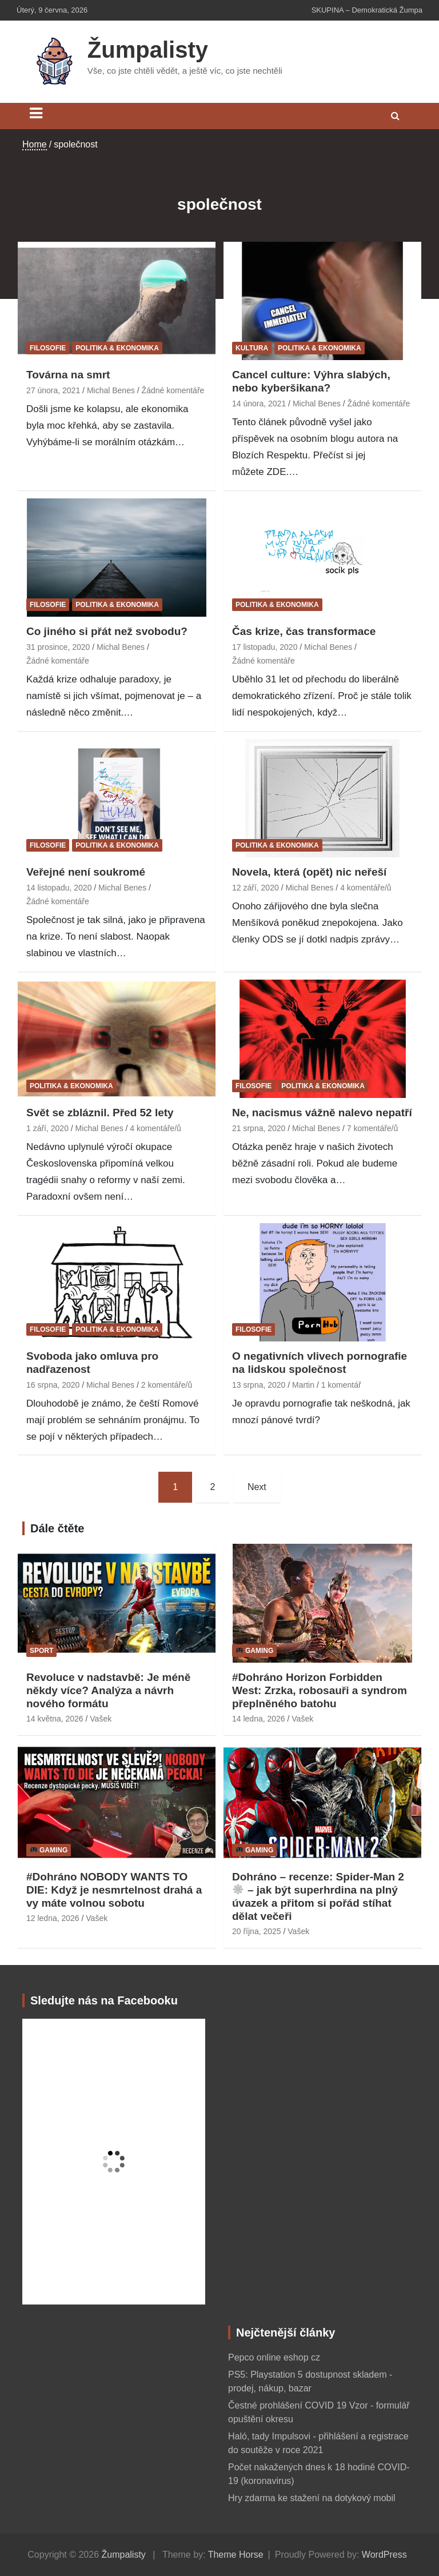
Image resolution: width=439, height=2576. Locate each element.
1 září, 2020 (47, 1128)
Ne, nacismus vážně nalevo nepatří (322, 1113)
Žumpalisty (147, 49)
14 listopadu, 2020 (58, 887)
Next (257, 1487)
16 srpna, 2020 (52, 1384)
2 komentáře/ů (167, 1384)
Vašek (100, 1718)
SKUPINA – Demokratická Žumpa (367, 10)
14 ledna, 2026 (258, 1718)
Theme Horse (236, 2554)
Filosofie (48, 348)
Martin (303, 1384)
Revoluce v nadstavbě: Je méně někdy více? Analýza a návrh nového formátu (108, 1690)
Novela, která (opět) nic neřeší (309, 872)
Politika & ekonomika (117, 348)
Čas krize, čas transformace (304, 631)
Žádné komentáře (173, 390)
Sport (41, 1651)
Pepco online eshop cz (274, 2357)
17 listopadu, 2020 (264, 647)
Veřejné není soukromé (85, 872)
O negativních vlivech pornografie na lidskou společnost (319, 1362)
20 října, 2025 (256, 1931)
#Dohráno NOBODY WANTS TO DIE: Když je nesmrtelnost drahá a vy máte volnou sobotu (114, 1890)
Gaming (255, 1651)
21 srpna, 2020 (258, 1128)
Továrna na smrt (68, 375)
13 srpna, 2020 (258, 1384)
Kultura (252, 348)
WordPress (384, 2554)
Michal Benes (111, 390)
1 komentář (341, 1384)
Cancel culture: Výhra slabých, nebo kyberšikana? (311, 381)
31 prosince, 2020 (58, 647)
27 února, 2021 (53, 390)
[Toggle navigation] (36, 113)
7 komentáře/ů (372, 1128)
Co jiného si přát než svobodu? (106, 631)
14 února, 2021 (259, 403)
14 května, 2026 (54, 1718)
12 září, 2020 (255, 887)
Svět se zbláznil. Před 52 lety (100, 1113)
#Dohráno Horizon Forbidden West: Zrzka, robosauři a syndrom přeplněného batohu (319, 1690)
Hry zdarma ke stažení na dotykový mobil (312, 2498)
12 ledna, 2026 (52, 1918)
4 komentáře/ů (366, 887)
